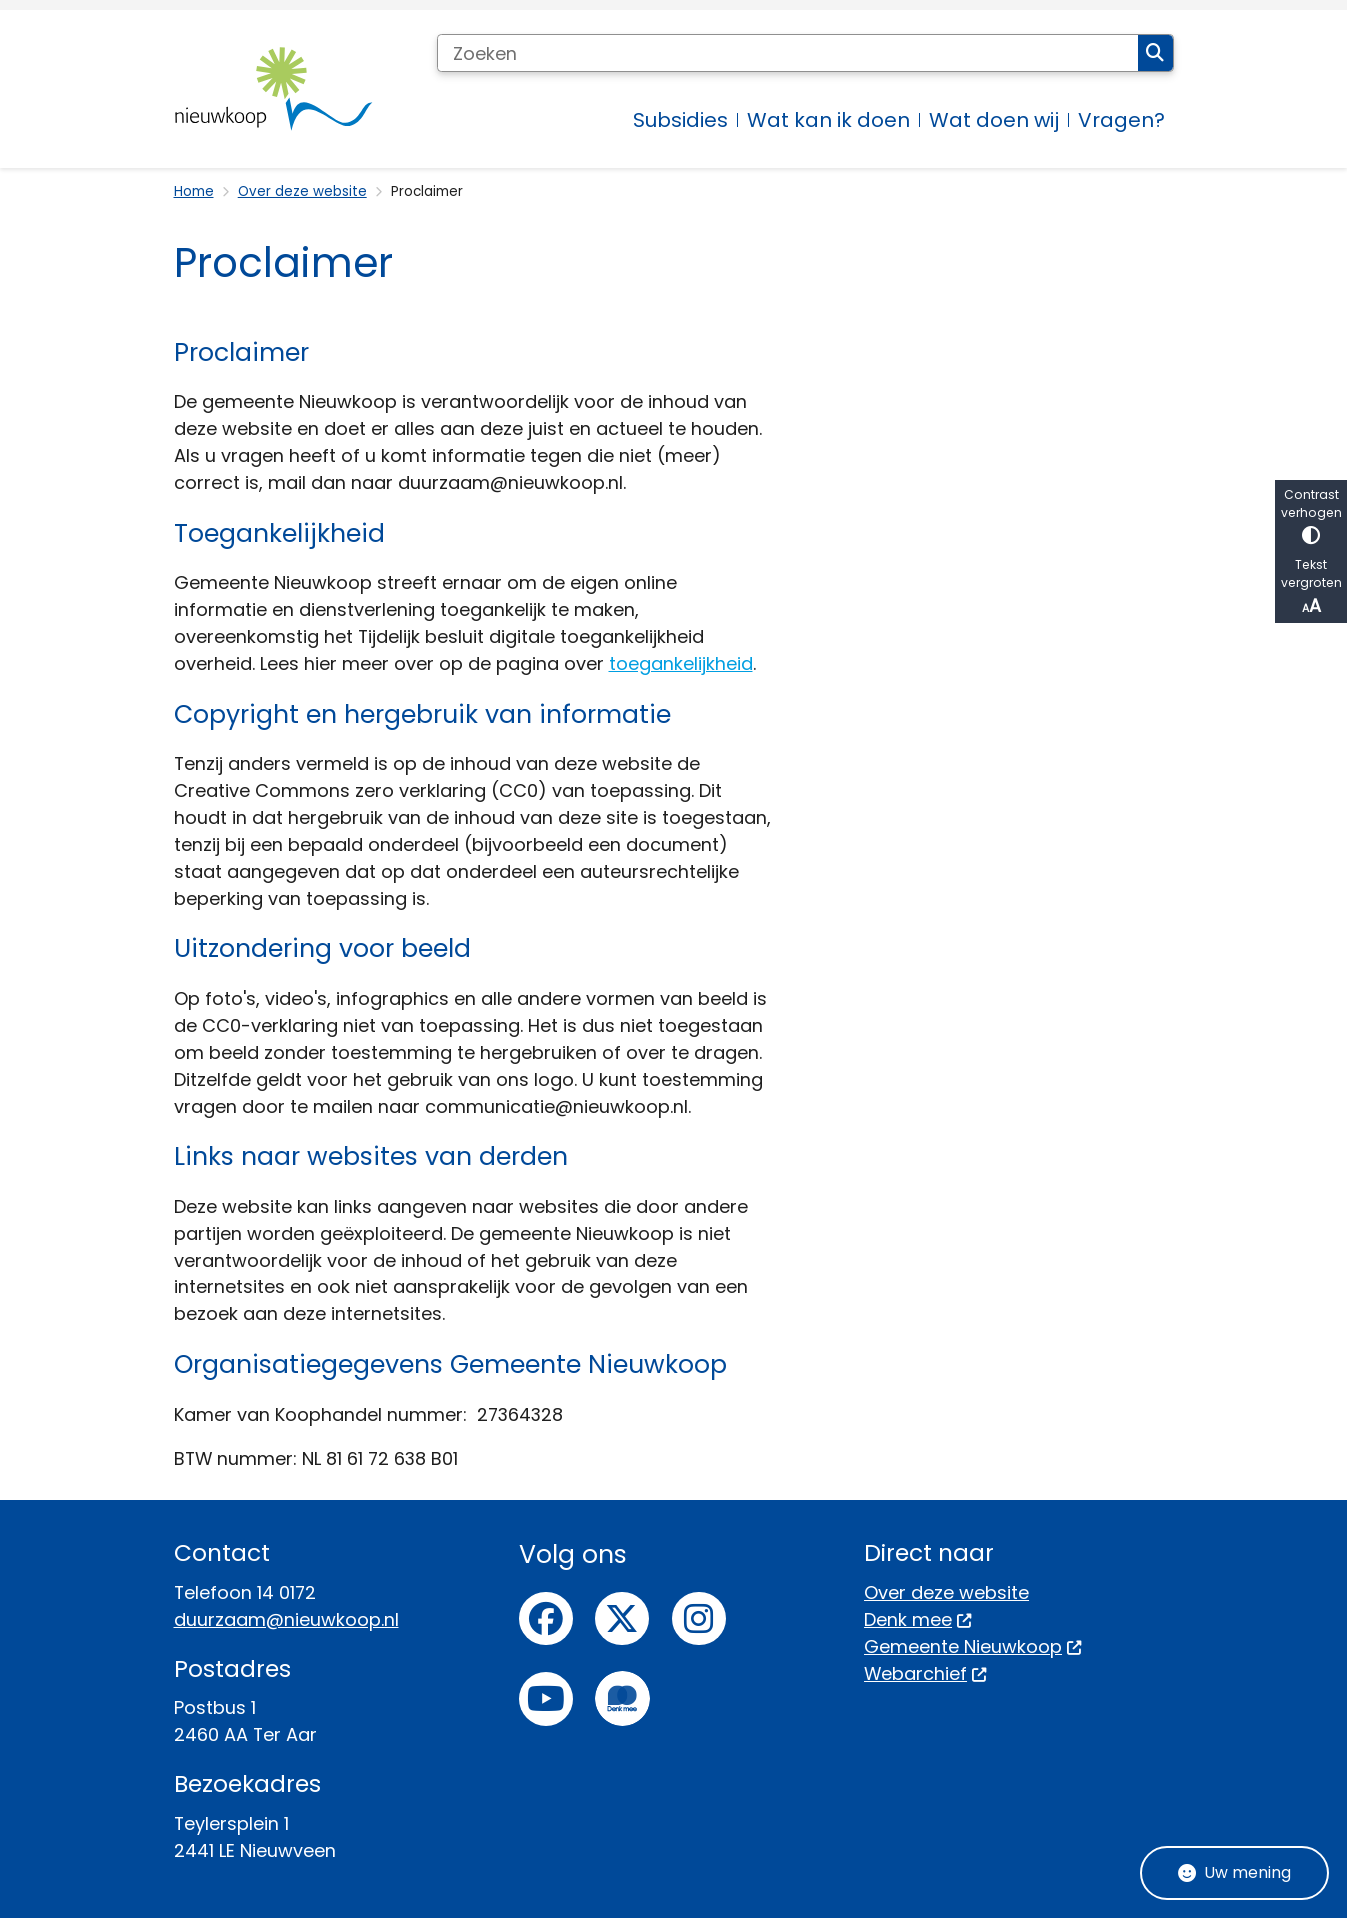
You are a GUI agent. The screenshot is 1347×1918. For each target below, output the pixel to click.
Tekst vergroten (1311, 587)
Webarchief (925, 1673)
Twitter (622, 1619)
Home (194, 191)
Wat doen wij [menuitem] (994, 120)
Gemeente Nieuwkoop (973, 1646)
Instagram (699, 1619)
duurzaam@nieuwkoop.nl (286, 1619)
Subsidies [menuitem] (680, 120)
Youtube (546, 1699)
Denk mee (918, 1619)
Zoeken (1155, 53)
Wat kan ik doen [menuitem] (828, 120)
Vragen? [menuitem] (1121, 120)
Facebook (546, 1619)
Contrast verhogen (1311, 515)
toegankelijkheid (681, 663)
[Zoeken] (788, 53)
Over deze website (302, 191)
